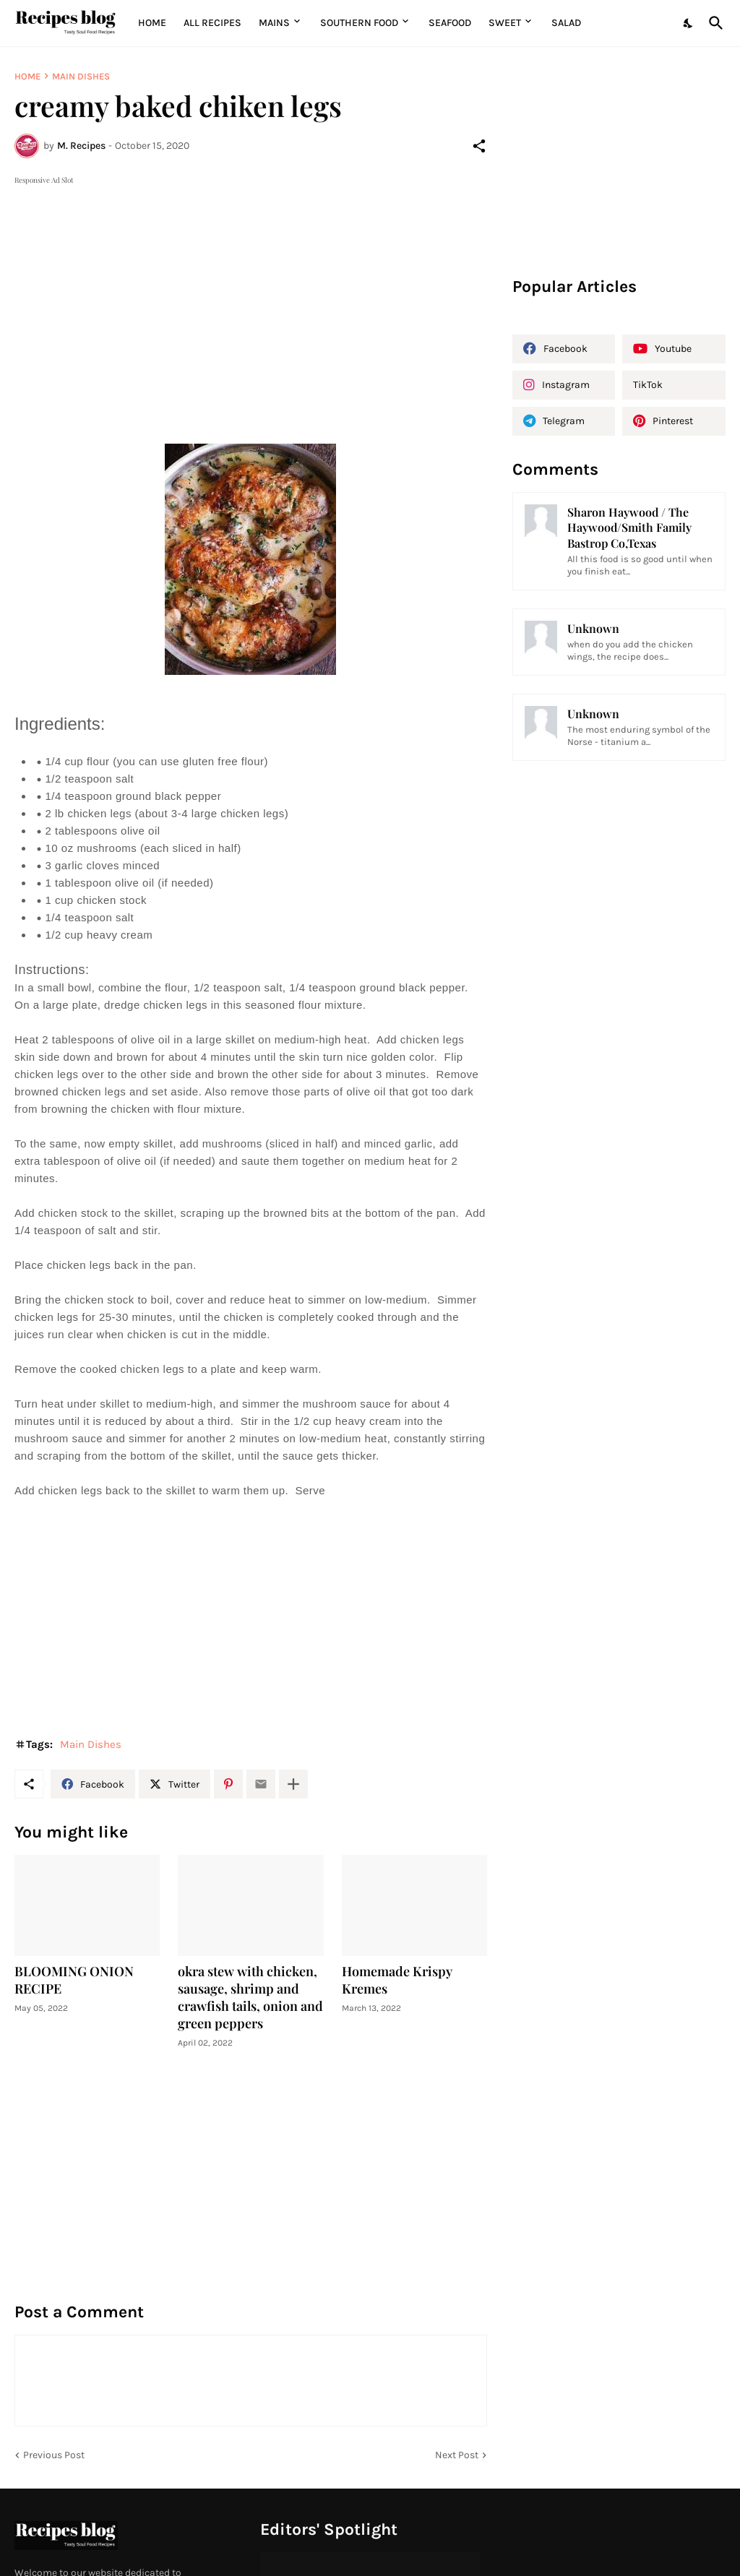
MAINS (274, 23)
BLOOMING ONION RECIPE (74, 1980)
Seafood (450, 23)
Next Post (456, 2455)
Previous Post (54, 2455)
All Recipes (212, 23)
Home (152, 23)
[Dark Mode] (688, 23)
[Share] (479, 146)
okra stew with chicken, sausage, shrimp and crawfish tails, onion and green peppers (250, 1997)
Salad (566, 23)
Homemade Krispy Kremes (397, 1980)
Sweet (505, 23)
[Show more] (293, 1784)
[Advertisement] (250, 289)
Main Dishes (81, 76)
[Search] (713, 23)
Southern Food (359, 23)
